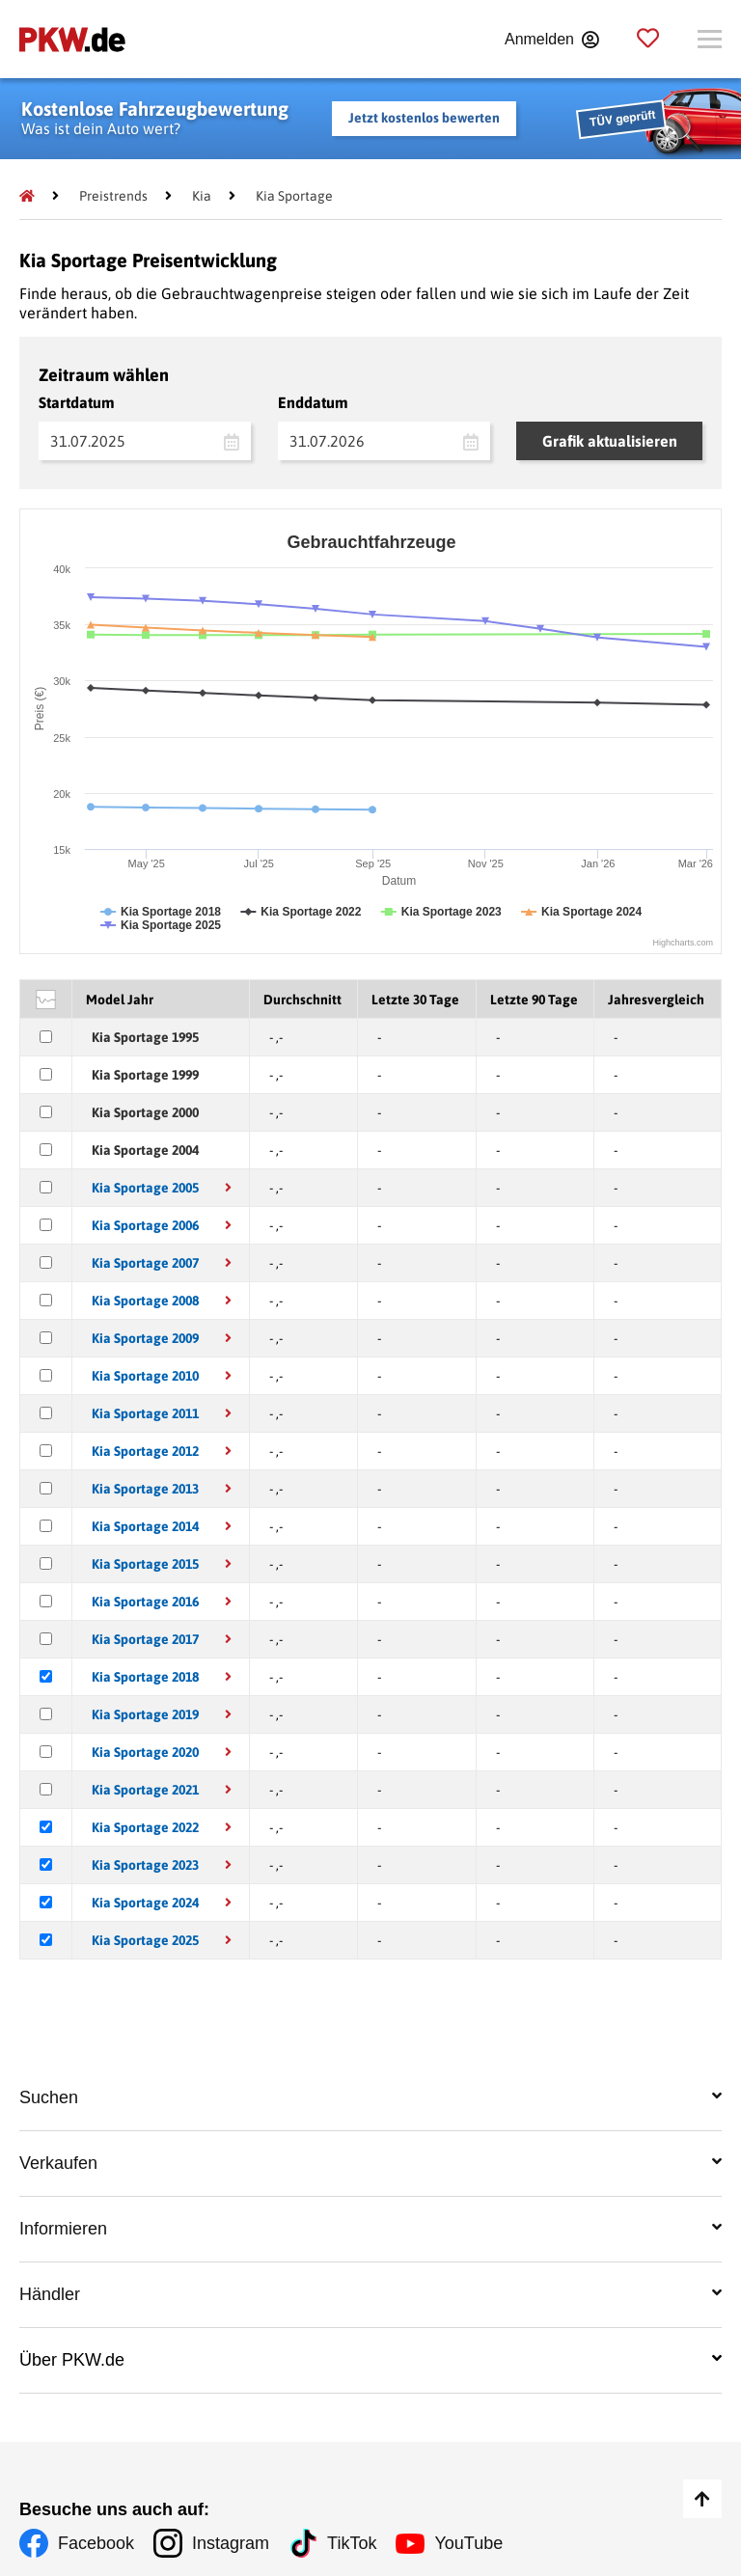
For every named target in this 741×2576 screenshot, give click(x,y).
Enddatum (313, 402)
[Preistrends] (113, 196)
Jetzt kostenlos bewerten (424, 117)
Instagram (230, 2543)
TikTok (351, 2543)
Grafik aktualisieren (609, 441)
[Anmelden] (551, 39)
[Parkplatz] (648, 39)
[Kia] (201, 196)
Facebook (96, 2543)
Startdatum (77, 402)
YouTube (468, 2543)
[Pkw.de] (27, 196)
